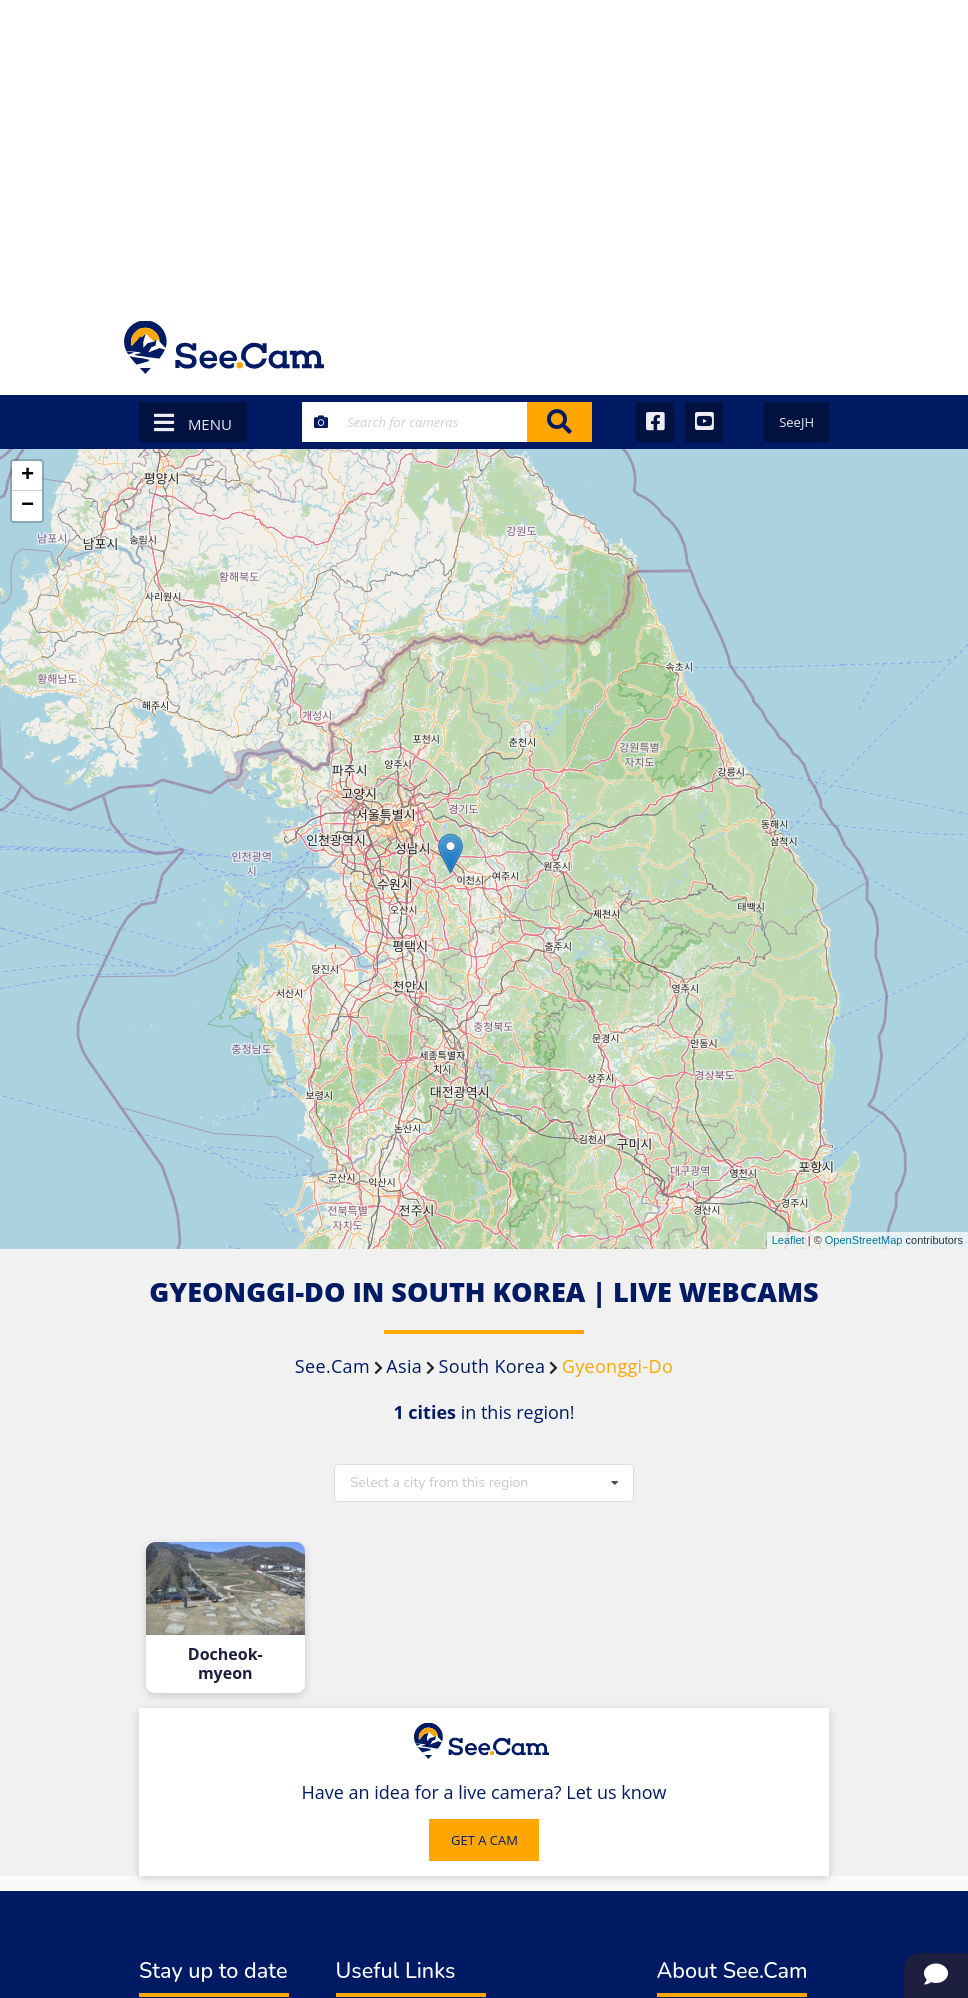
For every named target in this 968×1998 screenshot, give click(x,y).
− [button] (27, 506)
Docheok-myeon (225, 1664)
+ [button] (27, 476)
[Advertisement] (484, 150)
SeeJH (796, 422)
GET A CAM (484, 1840)
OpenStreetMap (864, 1240)
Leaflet (788, 1240)
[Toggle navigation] (817, 347)
